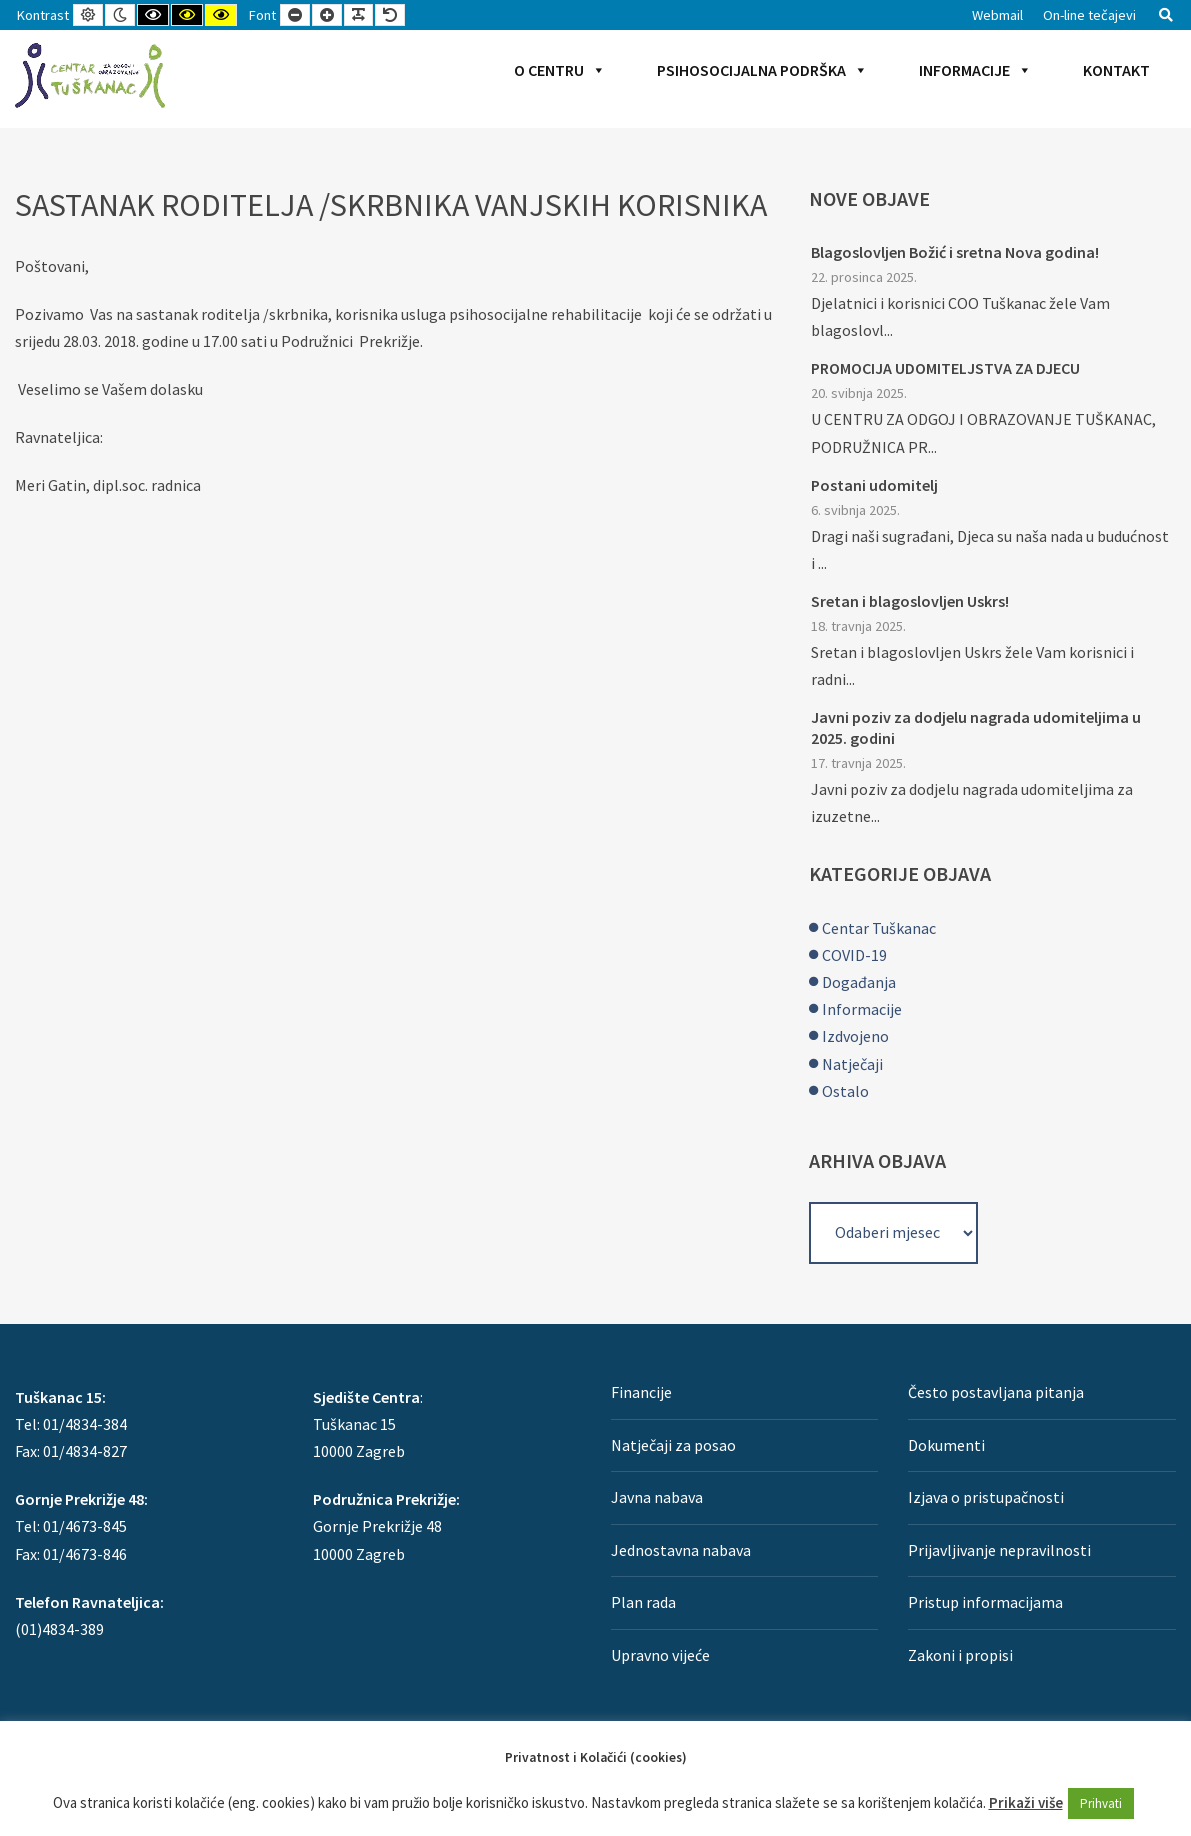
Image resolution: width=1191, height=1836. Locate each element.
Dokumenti (946, 1445)
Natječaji (852, 1064)
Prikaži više (1026, 1802)
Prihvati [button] (1101, 1803)
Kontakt (1116, 70)
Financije (641, 1392)
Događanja (859, 982)
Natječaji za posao (673, 1445)
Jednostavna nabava (681, 1550)
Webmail (997, 15)
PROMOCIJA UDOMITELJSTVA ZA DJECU (945, 368)
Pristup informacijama (985, 1602)
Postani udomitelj (874, 485)
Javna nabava (657, 1497)
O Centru (560, 70)
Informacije (975, 70)
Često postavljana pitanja (996, 1392)
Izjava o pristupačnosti (986, 1497)
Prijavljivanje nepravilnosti (999, 1550)
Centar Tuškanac (879, 928)
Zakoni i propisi (960, 1655)
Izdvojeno (855, 1036)
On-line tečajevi (1089, 15)
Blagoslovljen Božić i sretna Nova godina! (955, 252)
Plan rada (643, 1602)
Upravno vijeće (660, 1655)
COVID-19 (854, 955)
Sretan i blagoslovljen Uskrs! (910, 601)
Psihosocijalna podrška (762, 70)
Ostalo (845, 1091)
